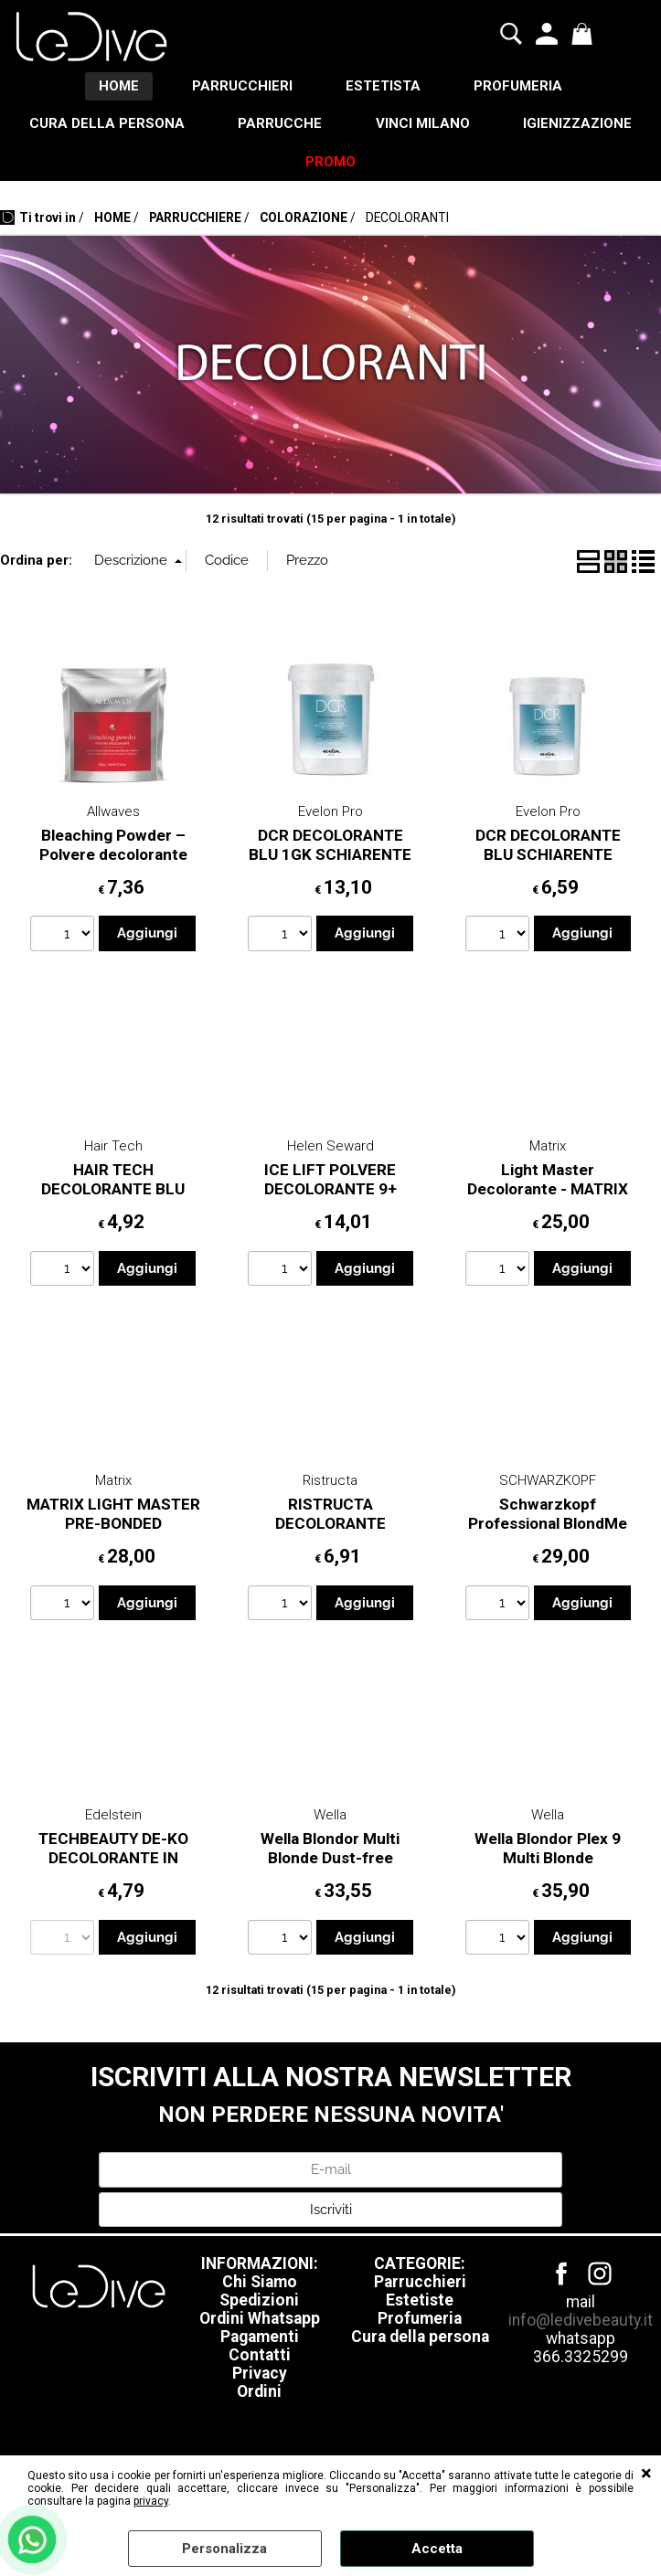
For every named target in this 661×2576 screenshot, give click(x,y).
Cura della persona (420, 2340)
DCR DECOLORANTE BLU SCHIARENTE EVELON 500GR (548, 857)
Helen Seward (330, 1149)
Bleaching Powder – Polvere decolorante (113, 848)
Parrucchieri (420, 2285)
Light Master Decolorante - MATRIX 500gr (547, 1192)
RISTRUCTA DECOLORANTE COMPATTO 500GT (330, 1526)
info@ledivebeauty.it (580, 2324)
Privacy (259, 2377)
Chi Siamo (259, 2285)
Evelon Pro (330, 815)
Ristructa (330, 1484)
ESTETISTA (383, 87)
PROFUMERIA (520, 87)
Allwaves (113, 815)
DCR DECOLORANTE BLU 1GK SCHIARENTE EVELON (330, 857)
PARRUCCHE (361, 125)
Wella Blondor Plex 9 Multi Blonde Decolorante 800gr (547, 1861)
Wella (330, 1818)
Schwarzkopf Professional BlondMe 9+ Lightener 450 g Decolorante (547, 1536)
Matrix (547, 1149)
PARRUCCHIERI (241, 87)
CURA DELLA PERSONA (186, 125)
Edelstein (113, 1818)
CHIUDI (646, 2474)
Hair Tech (113, 1149)
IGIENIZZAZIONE (278, 164)
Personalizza (224, 2548)
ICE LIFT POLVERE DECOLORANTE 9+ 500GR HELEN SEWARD (330, 1192)
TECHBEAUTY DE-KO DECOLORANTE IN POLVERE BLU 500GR (113, 1861)
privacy (150, 2501)
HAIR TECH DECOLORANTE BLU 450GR (113, 1192)
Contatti (260, 2358)
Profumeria (420, 2322)
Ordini (259, 2395)
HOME (116, 87)
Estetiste (419, 2304)
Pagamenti (259, 2340)
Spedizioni (259, 2304)
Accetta (437, 2548)
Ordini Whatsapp (259, 2322)
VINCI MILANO (505, 125)
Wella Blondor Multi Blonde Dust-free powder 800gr (330, 1861)
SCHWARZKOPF (547, 1484)
